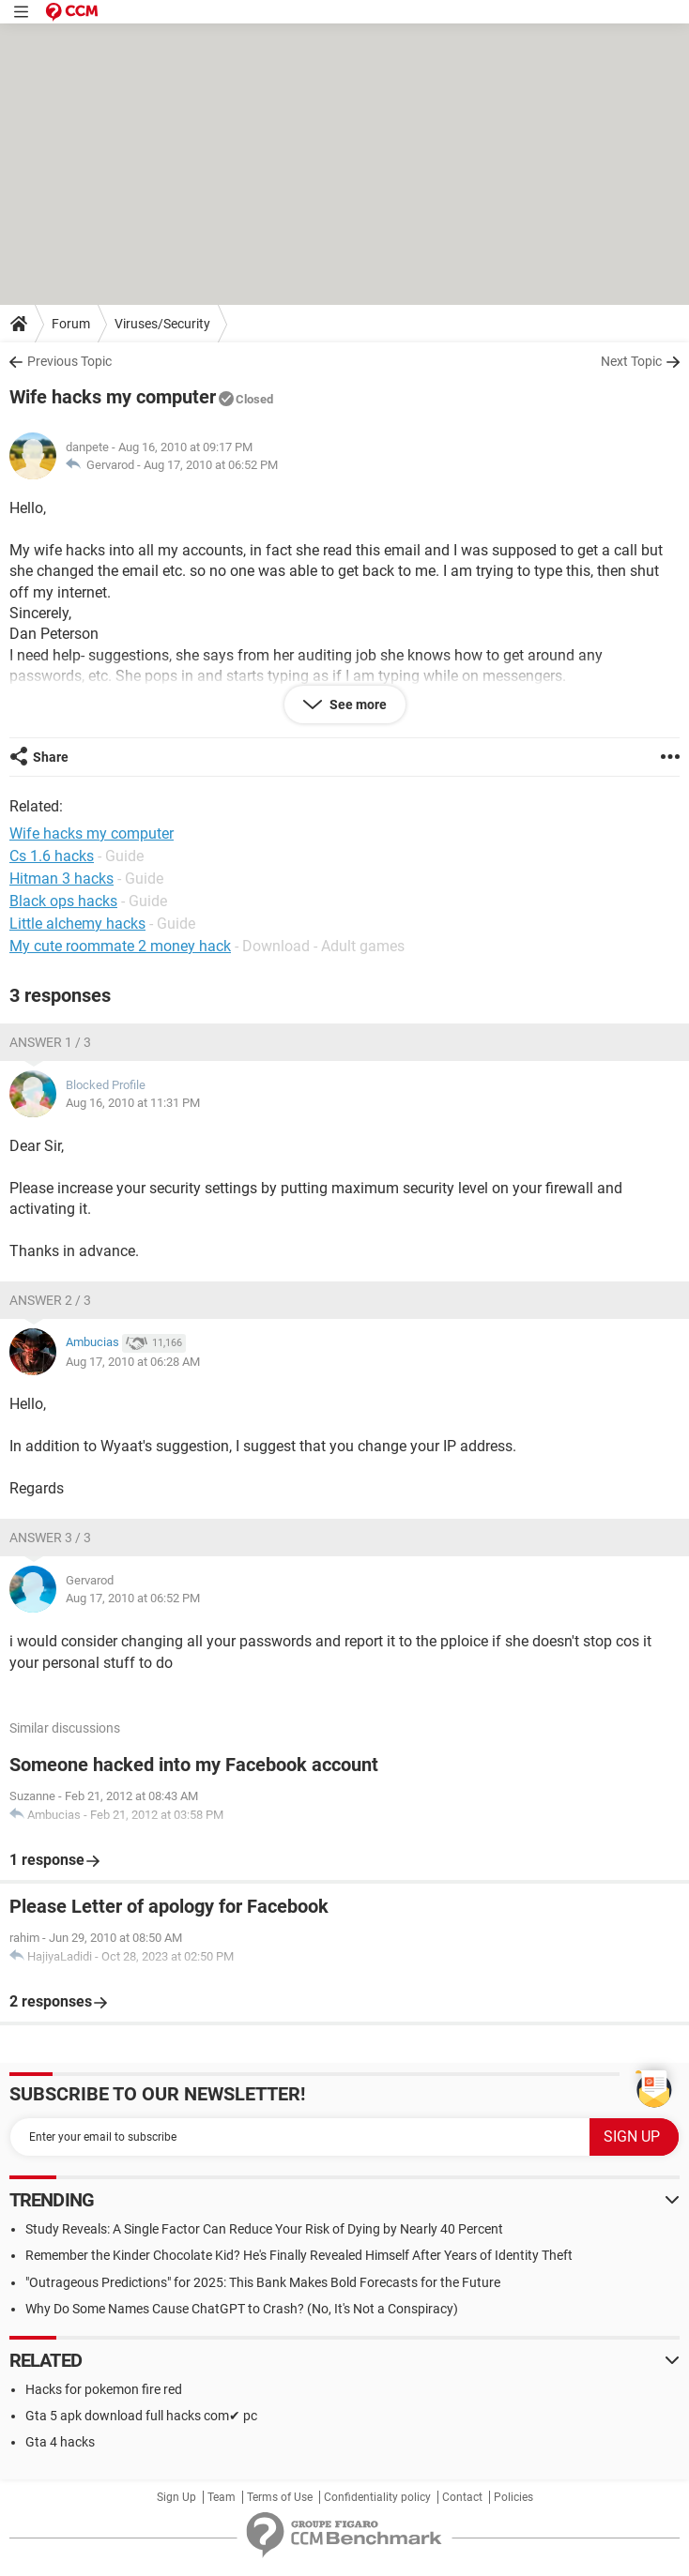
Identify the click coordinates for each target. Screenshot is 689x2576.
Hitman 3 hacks (61, 878)
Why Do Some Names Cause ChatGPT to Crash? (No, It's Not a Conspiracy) (241, 2308)
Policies (513, 2497)
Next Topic (631, 361)
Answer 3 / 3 (50, 1537)
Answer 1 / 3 (50, 1042)
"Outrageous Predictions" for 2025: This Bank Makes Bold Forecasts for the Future (262, 2282)
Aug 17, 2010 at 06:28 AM (133, 1362)
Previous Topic (69, 361)
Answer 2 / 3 (50, 1300)
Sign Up (176, 2497)
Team (221, 2497)
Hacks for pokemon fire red (103, 2389)
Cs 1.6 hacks (51, 856)
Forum (71, 323)
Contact (462, 2497)
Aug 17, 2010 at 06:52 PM (211, 465)
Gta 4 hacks (60, 2441)
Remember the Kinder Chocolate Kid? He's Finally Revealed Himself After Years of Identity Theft (299, 2255)
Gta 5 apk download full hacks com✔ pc (141, 2415)
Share (51, 757)
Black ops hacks (63, 901)
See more (357, 704)
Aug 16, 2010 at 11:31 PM (133, 1103)
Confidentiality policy (377, 2497)
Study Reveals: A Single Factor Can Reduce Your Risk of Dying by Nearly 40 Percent (264, 2228)
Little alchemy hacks (77, 923)
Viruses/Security (162, 323)
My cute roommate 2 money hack (120, 946)
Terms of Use (280, 2497)
